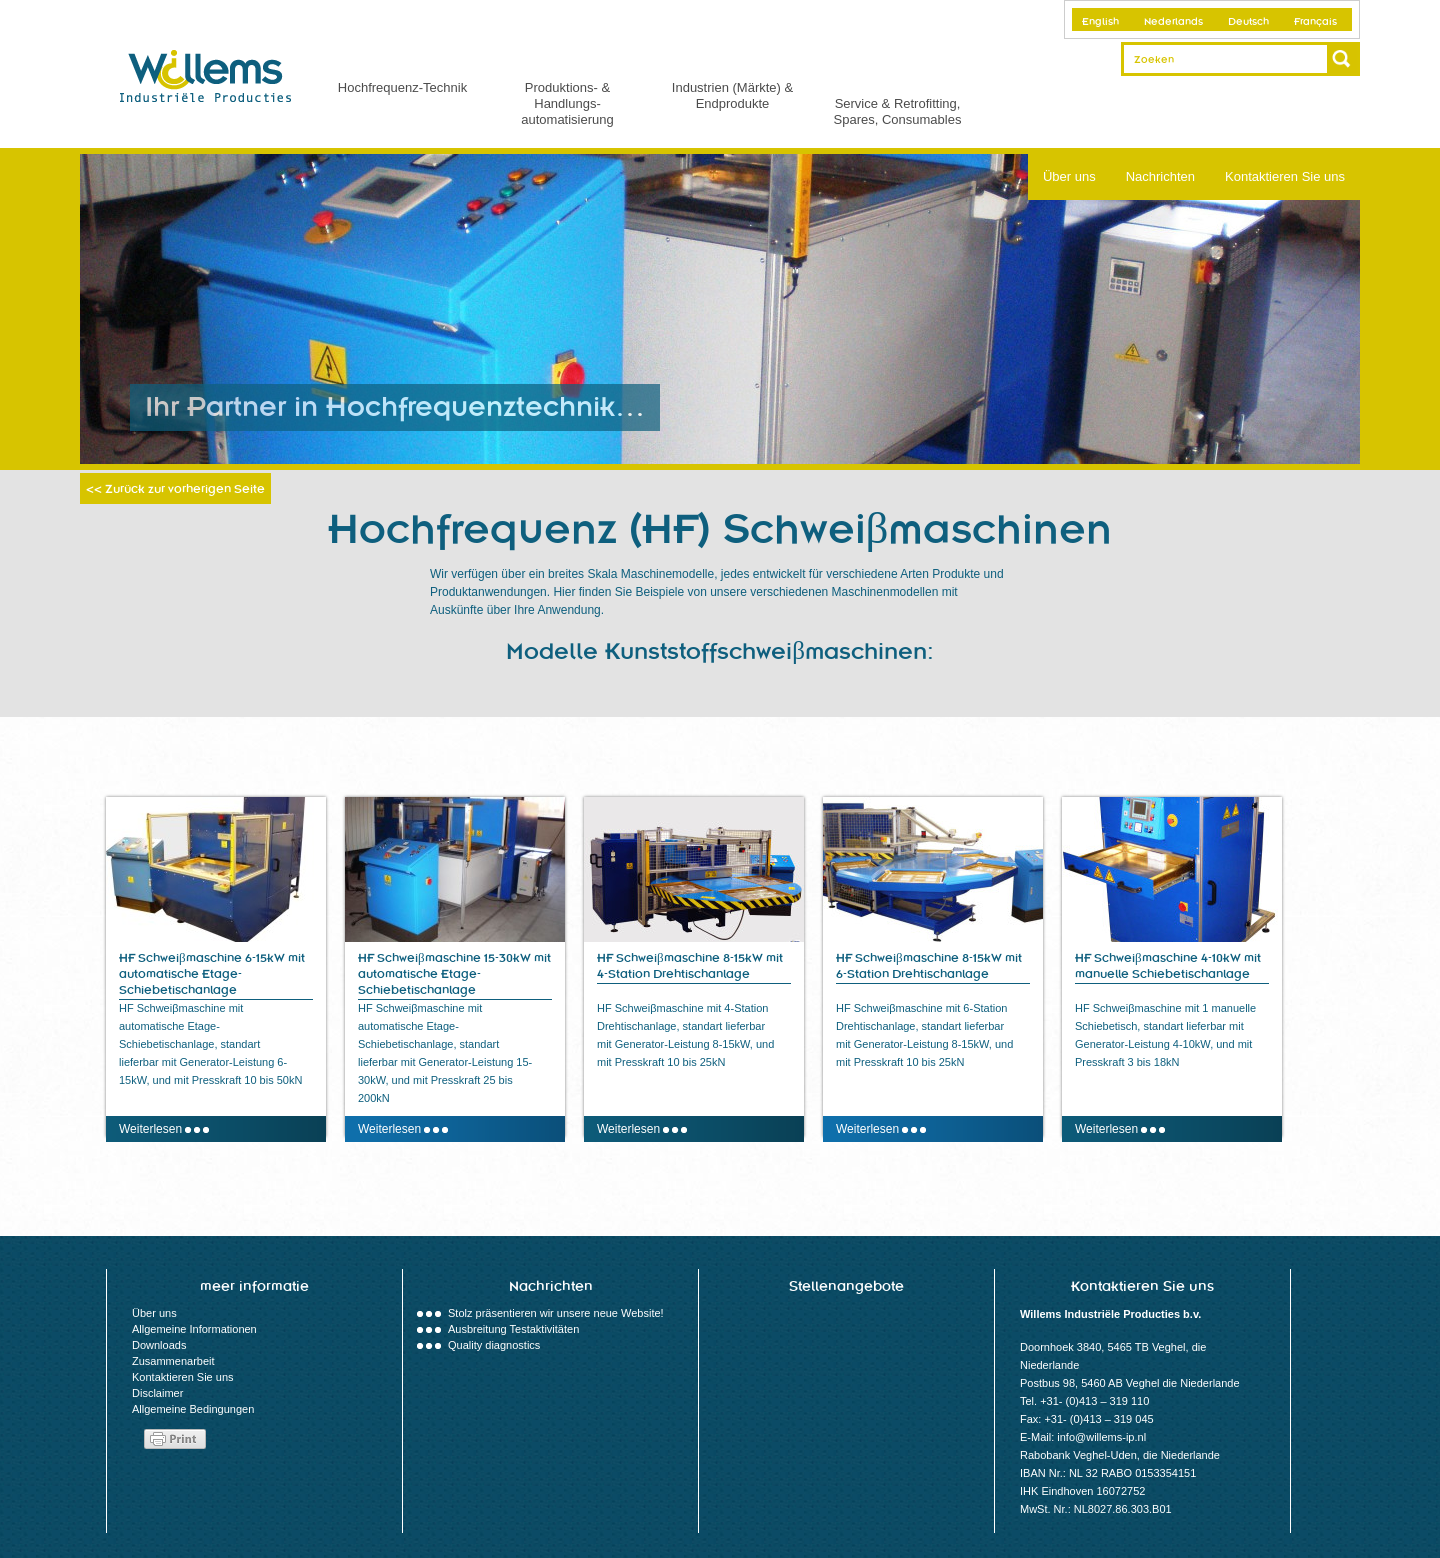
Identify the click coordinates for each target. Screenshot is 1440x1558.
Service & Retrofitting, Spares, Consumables (898, 111)
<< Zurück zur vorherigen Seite (175, 489)
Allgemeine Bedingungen (193, 1409)
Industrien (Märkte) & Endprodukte (732, 95)
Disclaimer (157, 1393)
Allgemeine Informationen (194, 1329)
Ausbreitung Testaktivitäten (513, 1329)
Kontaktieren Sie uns (1285, 176)
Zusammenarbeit (173, 1361)
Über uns (1069, 176)
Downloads (159, 1345)
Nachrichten (1160, 176)
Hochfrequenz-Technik (402, 87)
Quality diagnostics (494, 1345)
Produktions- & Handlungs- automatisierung (567, 103)
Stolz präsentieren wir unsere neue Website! (556, 1313)
